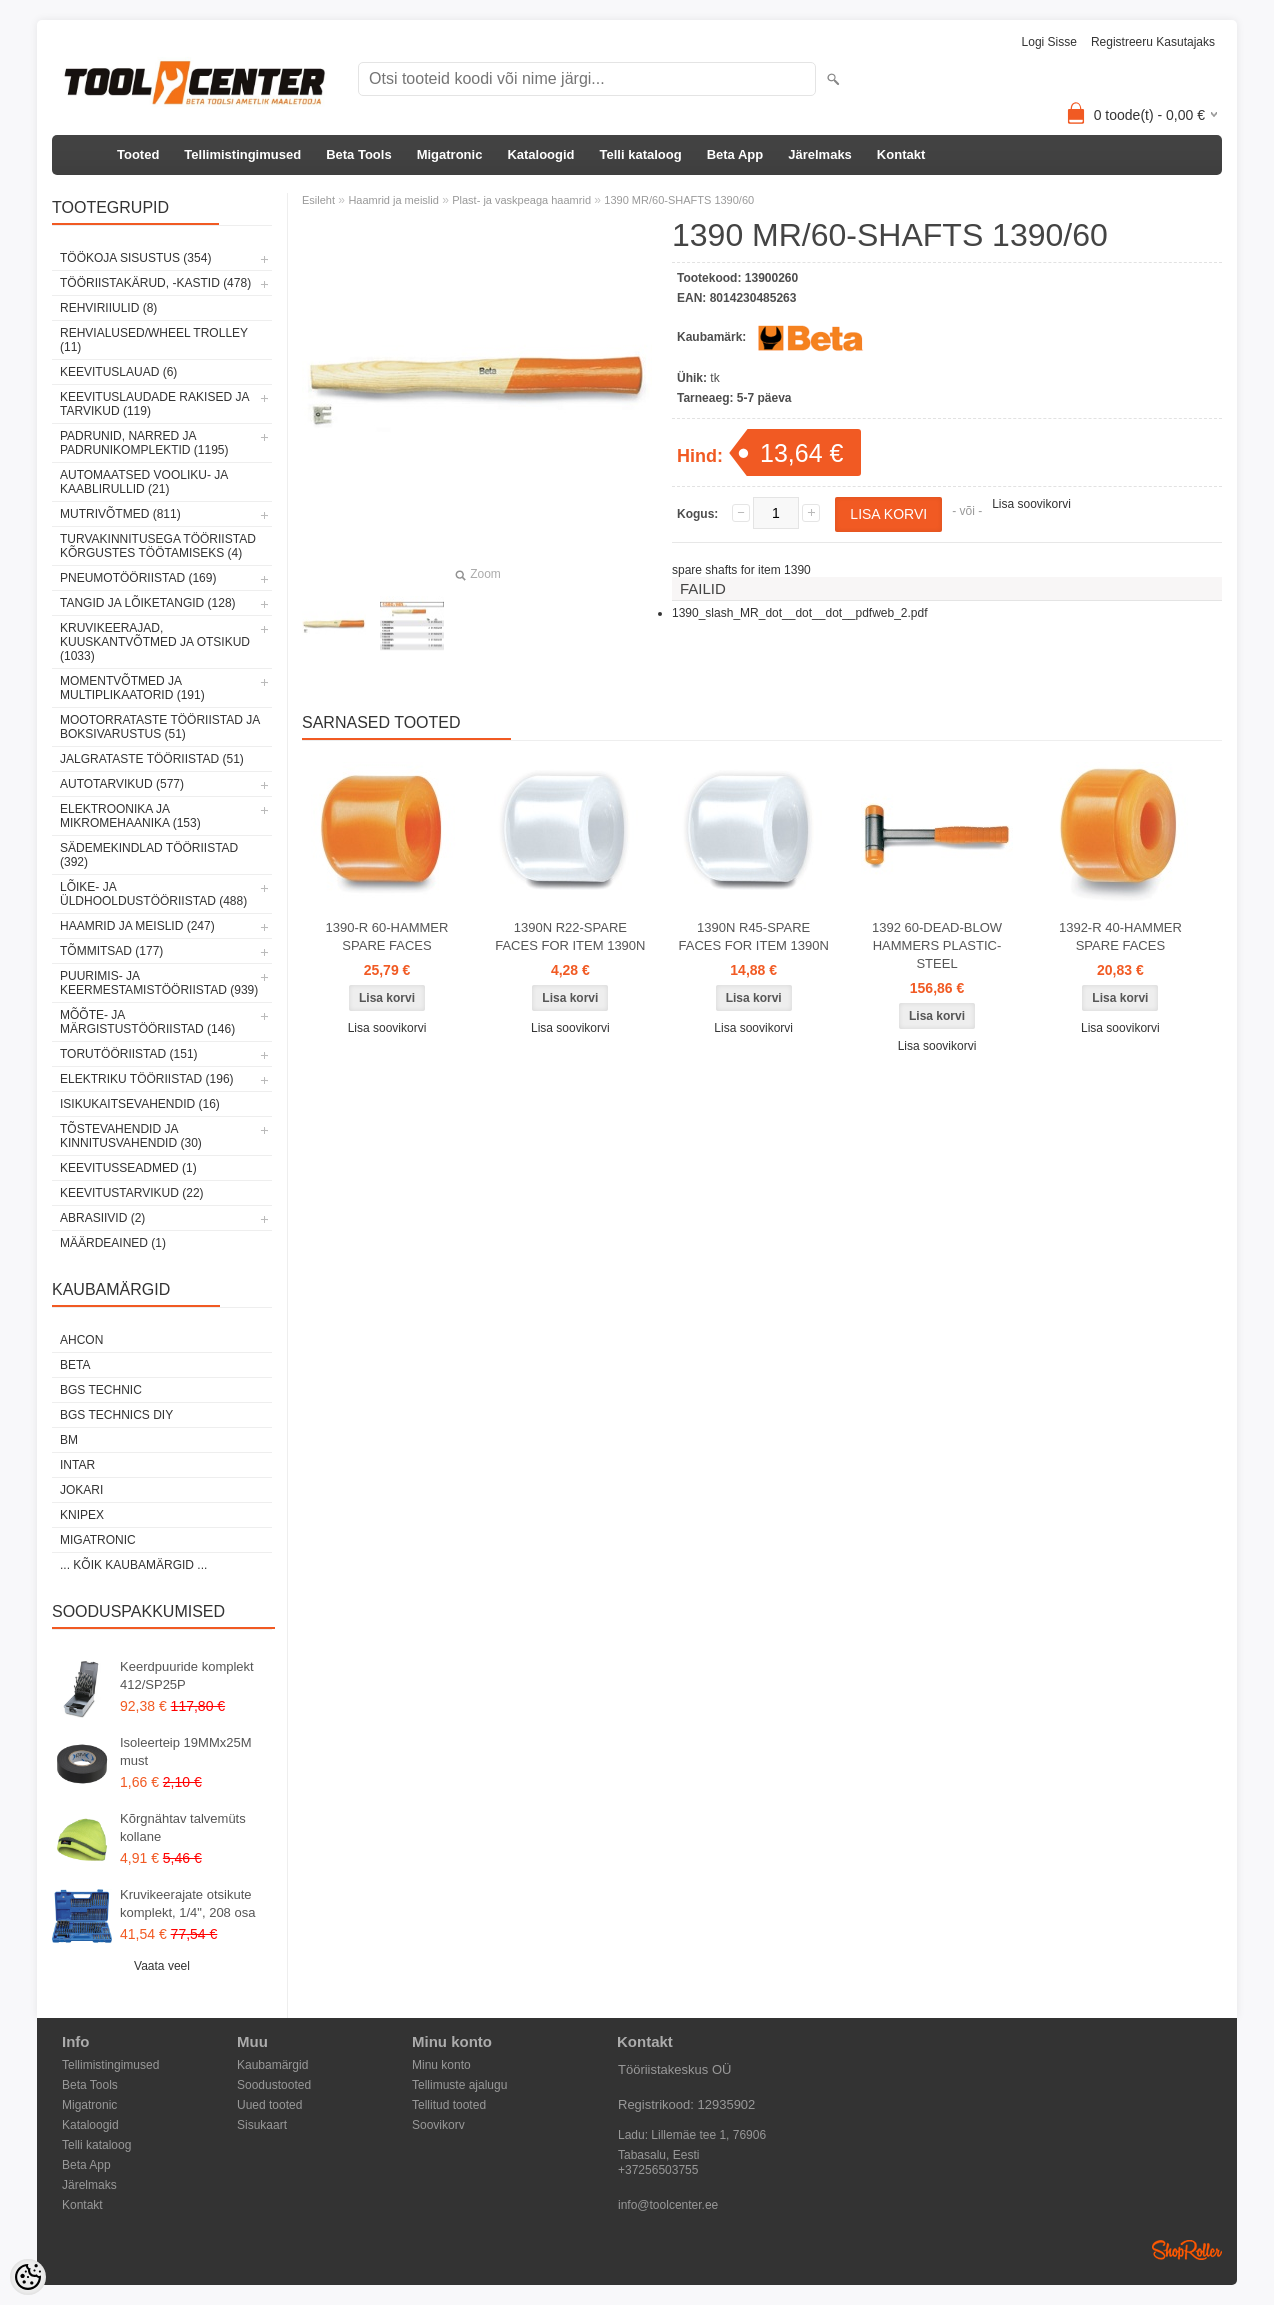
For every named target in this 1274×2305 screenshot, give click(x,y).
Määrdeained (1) (113, 1243)
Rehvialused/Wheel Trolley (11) (154, 340)
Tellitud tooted (449, 2105)
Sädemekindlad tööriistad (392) (149, 855)
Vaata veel (162, 1966)
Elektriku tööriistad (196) (147, 1079)
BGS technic (101, 1390)
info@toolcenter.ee (668, 2205)
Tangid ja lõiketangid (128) (148, 603)
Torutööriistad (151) (129, 1054)
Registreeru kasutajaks (1153, 42)
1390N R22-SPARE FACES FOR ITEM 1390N (570, 936)
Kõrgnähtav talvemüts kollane (183, 1827)
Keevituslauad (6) (118, 372)
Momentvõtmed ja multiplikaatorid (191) (132, 688)
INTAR (77, 1465)
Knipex (82, 1515)
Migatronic (450, 154)
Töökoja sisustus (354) (135, 258)
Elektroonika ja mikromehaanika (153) (130, 816)
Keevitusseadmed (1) (128, 1168)
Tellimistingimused (242, 154)
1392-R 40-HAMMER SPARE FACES (1120, 936)
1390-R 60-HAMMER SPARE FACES (387, 936)
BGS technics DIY (116, 1415)
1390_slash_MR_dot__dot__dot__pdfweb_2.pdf (800, 613)
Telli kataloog (641, 154)
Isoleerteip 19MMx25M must (186, 1751)
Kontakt (901, 154)
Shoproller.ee (1187, 2250)
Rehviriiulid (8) (108, 308)
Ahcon (81, 1340)
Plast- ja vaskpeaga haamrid (521, 200)
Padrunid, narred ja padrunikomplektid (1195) (144, 443)
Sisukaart (262, 2125)
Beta (75, 1365)
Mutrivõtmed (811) (120, 514)
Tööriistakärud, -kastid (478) (155, 283)
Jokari (81, 1490)
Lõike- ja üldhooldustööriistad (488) (153, 894)
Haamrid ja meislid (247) (137, 926)
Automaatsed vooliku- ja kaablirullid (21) (144, 482)
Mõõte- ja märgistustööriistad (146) (147, 1022)
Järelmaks (820, 154)
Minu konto (441, 2065)
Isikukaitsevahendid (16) (140, 1104)
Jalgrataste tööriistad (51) (152, 759)
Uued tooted (269, 2105)
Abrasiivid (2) (102, 1218)
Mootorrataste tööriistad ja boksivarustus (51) (160, 727)
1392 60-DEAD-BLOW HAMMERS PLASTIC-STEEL (937, 945)
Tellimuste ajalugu (459, 2085)
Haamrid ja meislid (393, 200)
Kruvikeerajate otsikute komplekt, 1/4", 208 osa (187, 1903)
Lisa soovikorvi (1031, 504)
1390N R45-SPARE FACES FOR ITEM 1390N (754, 936)
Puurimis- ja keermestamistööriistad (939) (159, 983)
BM (69, 1440)
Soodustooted (274, 2085)
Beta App (735, 154)
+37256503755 (658, 2170)
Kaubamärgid (272, 2065)
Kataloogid (540, 154)
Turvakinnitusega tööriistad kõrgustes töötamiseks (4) (158, 546)
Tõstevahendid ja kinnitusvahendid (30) (131, 1136)
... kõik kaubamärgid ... (133, 1565)
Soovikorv (438, 2125)
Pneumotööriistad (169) (138, 578)
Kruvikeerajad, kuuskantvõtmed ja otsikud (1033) (155, 642)
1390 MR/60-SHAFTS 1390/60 (679, 200)
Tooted (138, 154)
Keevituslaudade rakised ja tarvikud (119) (154, 404)
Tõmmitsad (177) (111, 951)
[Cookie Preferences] (28, 2277)
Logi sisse (1049, 42)
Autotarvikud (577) (122, 784)
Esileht (318, 200)
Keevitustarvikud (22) (132, 1193)
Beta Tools (359, 154)
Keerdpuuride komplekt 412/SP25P (187, 1675)
